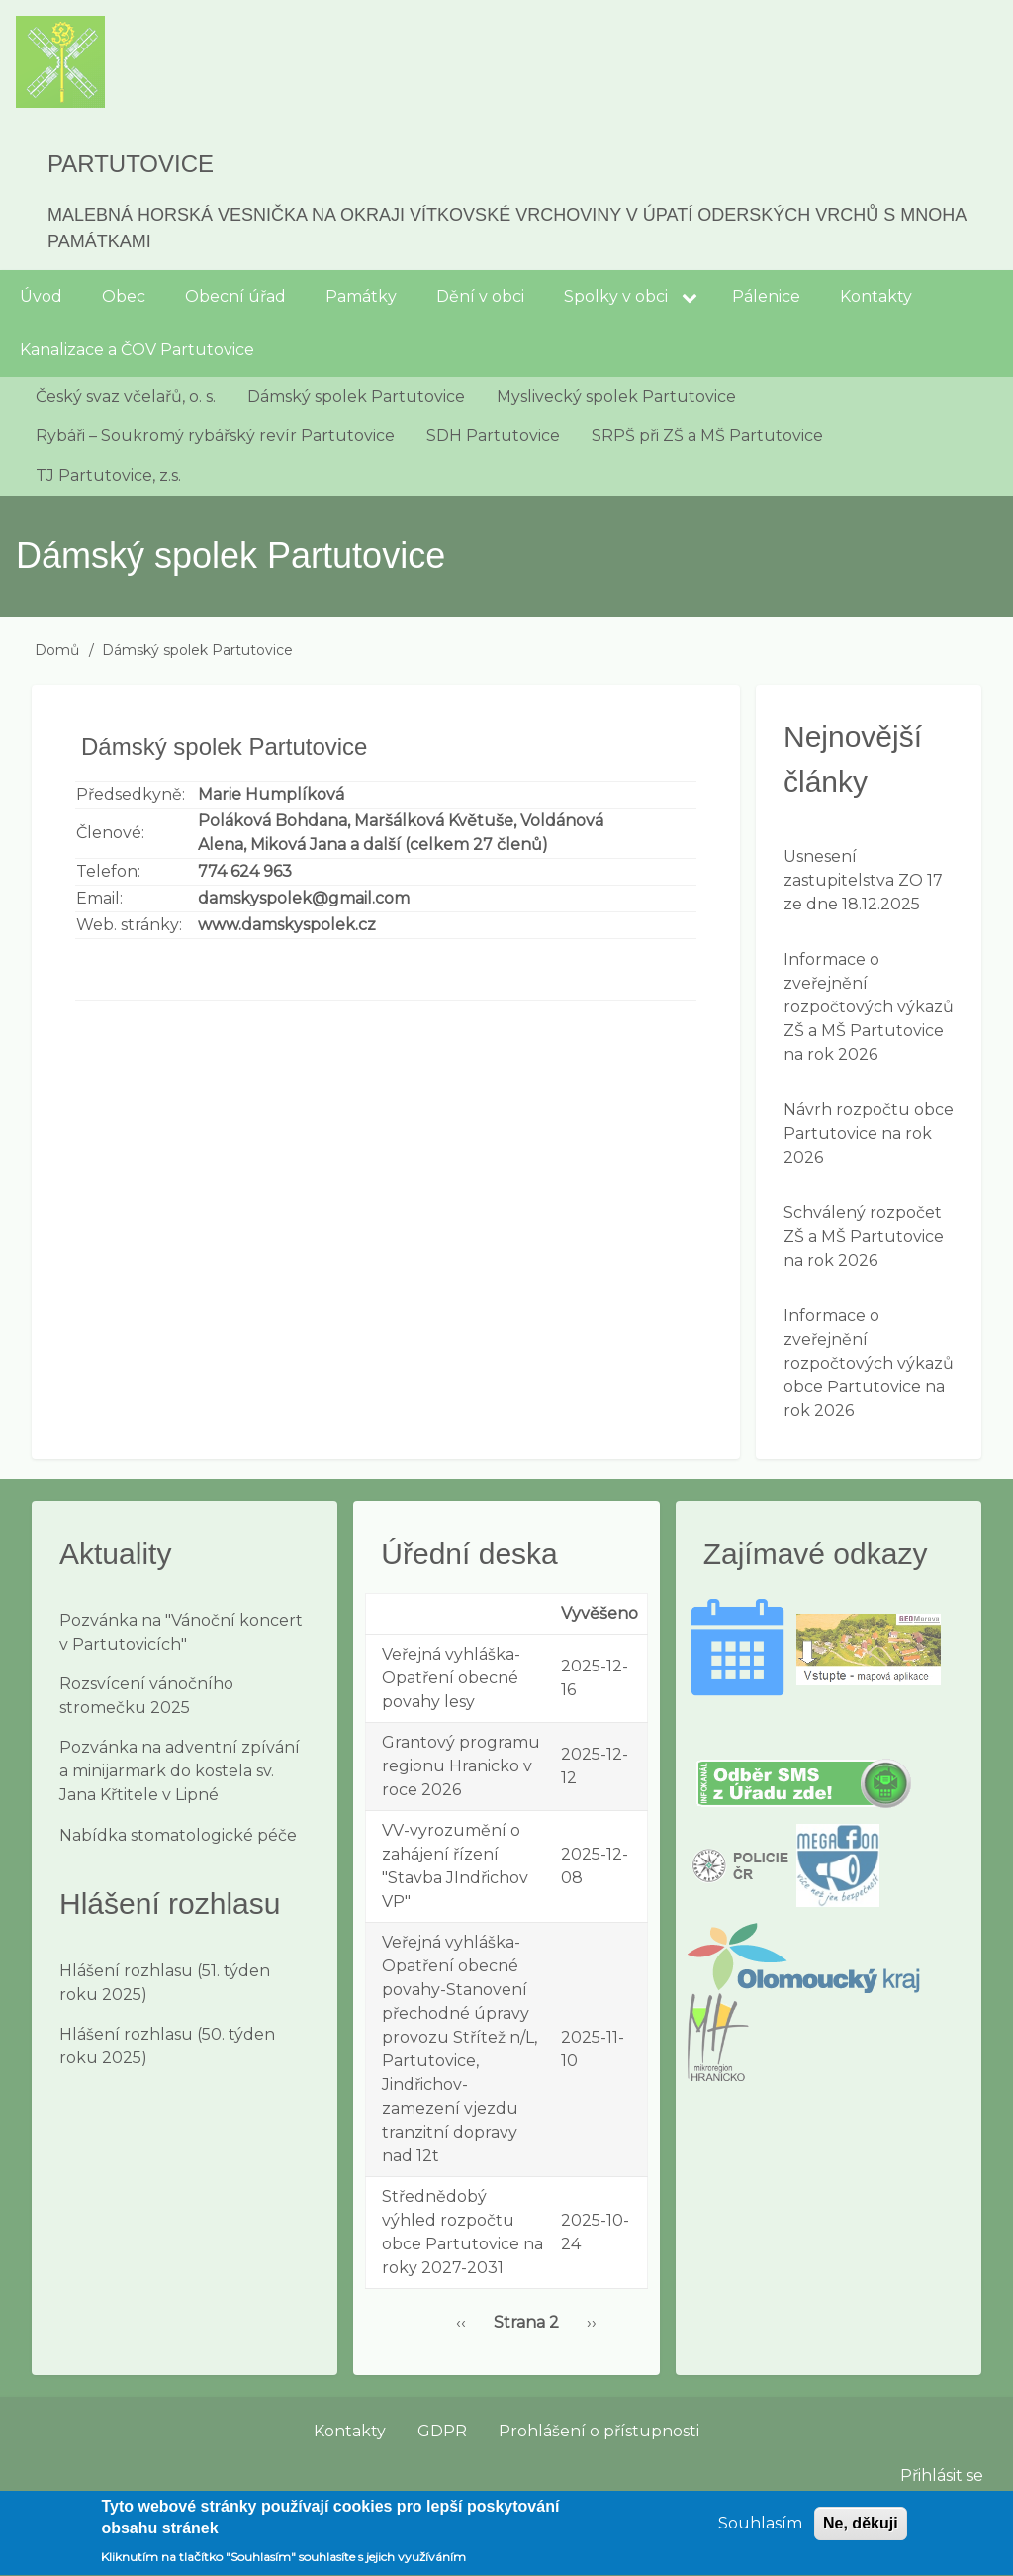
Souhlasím (760, 2531)
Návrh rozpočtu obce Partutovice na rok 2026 (868, 1133)
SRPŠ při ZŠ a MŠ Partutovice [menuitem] (707, 436)
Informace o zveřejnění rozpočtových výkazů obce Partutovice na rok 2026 (868, 1363)
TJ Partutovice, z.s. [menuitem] (108, 475)
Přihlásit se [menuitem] (941, 2475)
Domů (57, 650)
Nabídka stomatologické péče (178, 1835)
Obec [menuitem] (123, 296)
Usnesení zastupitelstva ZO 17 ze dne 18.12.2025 (863, 880)
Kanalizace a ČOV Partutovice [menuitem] (137, 349)
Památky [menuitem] (361, 296)
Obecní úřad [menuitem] (235, 296)
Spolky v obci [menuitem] (616, 296)
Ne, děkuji (860, 2531)
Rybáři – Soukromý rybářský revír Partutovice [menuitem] (215, 436)
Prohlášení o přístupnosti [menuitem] (599, 2431)
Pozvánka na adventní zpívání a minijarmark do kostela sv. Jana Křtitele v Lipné (179, 1771)
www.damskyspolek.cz (287, 924)
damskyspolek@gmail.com (304, 898)
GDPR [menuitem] (442, 2431)
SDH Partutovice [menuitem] (493, 436)
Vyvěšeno (599, 1613)
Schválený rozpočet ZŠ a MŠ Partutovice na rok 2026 (863, 1236)
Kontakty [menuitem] (876, 296)
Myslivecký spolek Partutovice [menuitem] (616, 396)
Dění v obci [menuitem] (480, 296)
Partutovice (130, 163)
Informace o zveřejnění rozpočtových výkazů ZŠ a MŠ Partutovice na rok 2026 (868, 1007)
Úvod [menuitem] (41, 296)
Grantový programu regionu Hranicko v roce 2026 (461, 1766)
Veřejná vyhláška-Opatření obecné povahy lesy (451, 1678)
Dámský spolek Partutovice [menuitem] (356, 396)
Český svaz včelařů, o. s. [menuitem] (126, 396)
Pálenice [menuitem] (766, 296)
